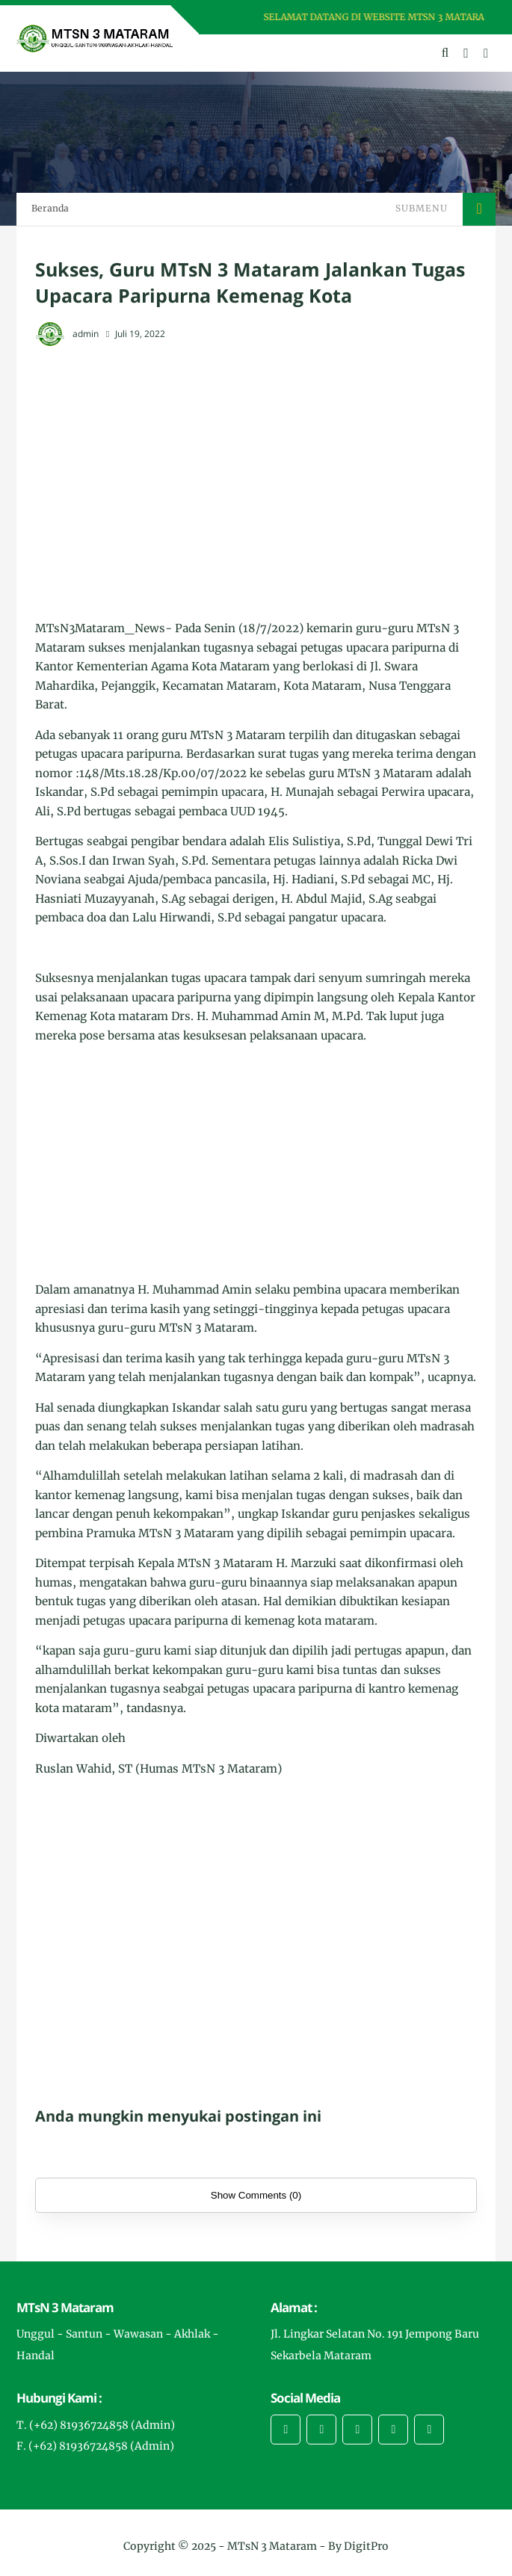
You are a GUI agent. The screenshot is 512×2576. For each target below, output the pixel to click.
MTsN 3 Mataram (272, 2546)
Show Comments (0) (256, 2195)
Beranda (50, 208)
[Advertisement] (256, 469)
